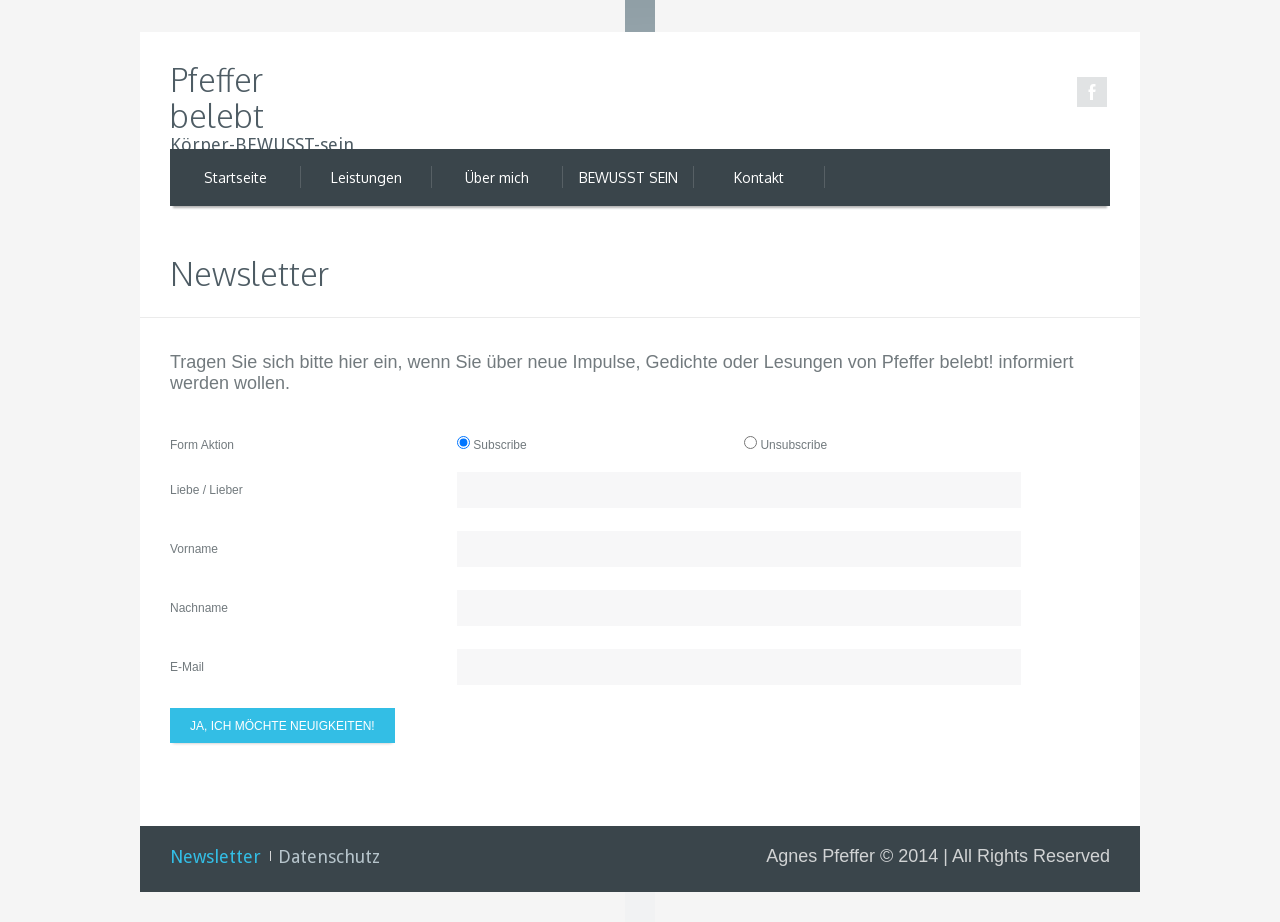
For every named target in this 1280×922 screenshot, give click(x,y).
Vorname (194, 549)
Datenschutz (329, 856)
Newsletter (215, 856)
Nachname (199, 608)
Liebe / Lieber (206, 490)
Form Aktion (202, 445)
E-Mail (187, 667)
